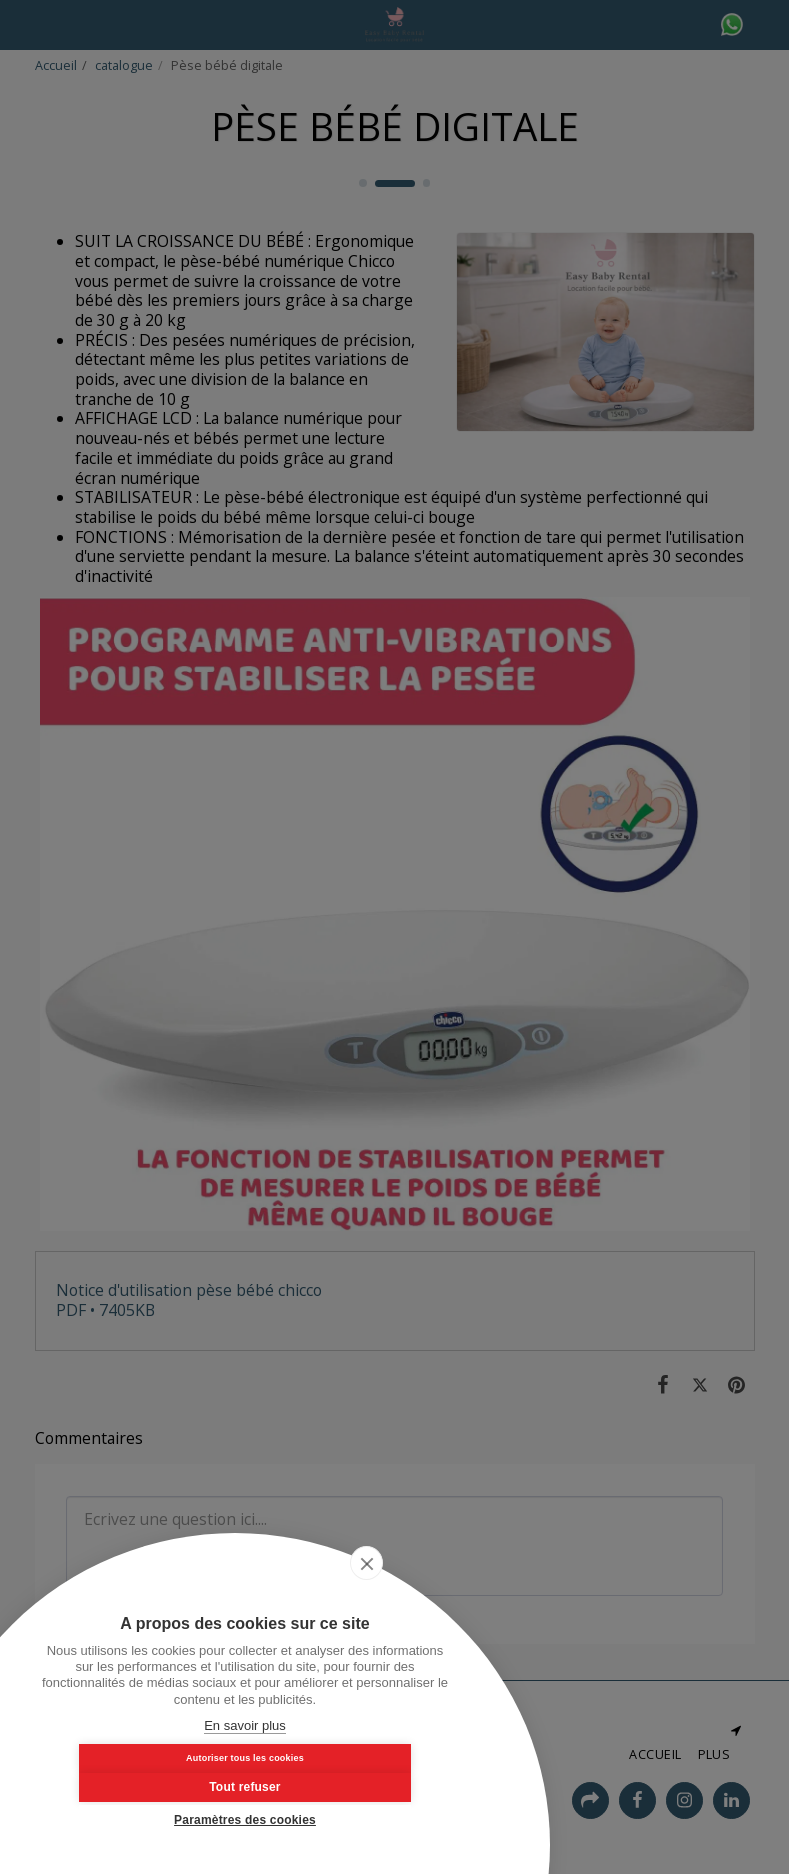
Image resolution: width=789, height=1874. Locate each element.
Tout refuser (347, 1781)
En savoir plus (245, 1725)
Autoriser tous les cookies (143, 1780)
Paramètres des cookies (245, 1820)
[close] (433, 1605)
